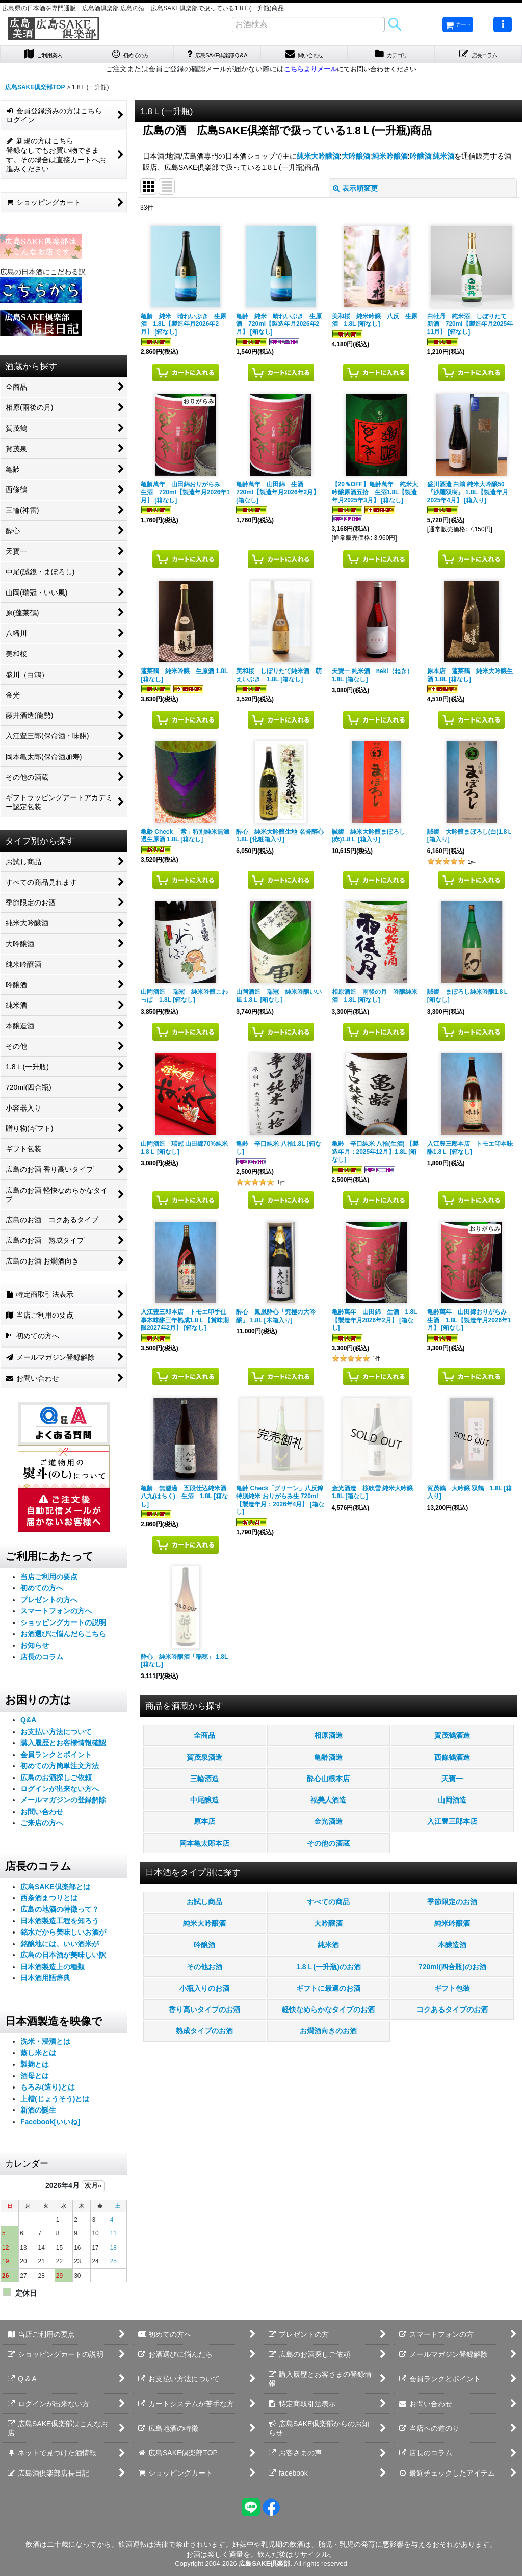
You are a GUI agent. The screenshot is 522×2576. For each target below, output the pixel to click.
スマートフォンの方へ (56, 1615)
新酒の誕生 (38, 2114)
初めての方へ (41, 1592)
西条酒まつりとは (48, 1901)
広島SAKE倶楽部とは (55, 1890)
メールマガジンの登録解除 (63, 1804)
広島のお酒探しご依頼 (56, 1781)
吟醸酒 (420, 160)
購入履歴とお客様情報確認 (63, 1747)
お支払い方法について (56, 1735)
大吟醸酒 (356, 160)
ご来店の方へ (41, 1827)
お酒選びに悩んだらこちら (63, 1638)
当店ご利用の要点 (48, 1580)
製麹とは (34, 2068)
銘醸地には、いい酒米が (59, 1947)
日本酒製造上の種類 (52, 1970)
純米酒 (443, 160)
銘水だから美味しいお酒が (63, 1936)
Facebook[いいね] (50, 2125)
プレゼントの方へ (48, 1603)
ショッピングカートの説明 (63, 1626)
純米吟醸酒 (390, 160)
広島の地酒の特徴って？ (59, 1913)
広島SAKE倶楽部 (264, 2563)
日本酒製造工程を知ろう (59, 1924)
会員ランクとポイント (56, 1758)
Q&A (28, 1724)
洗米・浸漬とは (45, 2045)
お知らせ (34, 1649)
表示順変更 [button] (355, 192)
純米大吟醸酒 (318, 160)
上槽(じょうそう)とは (54, 2102)
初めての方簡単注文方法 (59, 1769)
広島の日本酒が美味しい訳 (63, 1959)
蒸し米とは (38, 2056)
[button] (502, 24)
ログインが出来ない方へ (59, 1792)
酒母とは (34, 2079)
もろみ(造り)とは (47, 2091)
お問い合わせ (41, 1815)
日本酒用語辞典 (45, 1982)
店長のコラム (41, 1661)
